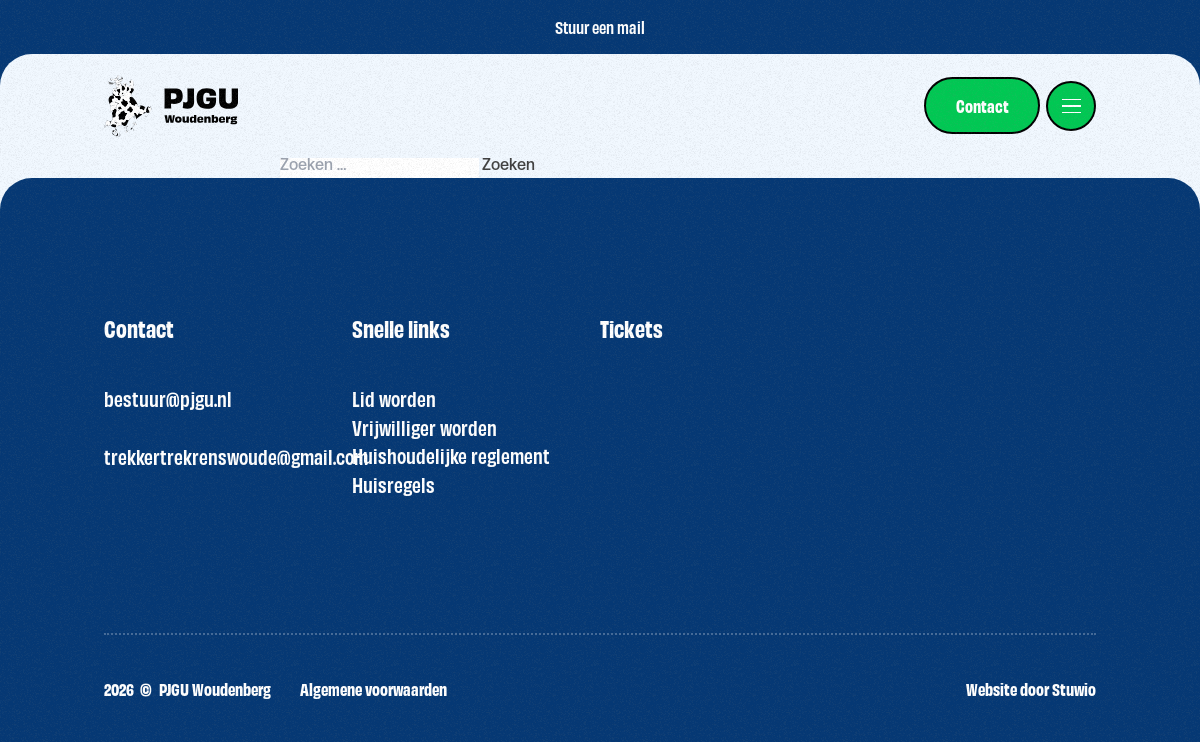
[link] (982, 105)
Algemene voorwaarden (373, 688)
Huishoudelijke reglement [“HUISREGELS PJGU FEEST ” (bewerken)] (451, 455)
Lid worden (394, 398)
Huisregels (393, 484)
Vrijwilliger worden (424, 427)
